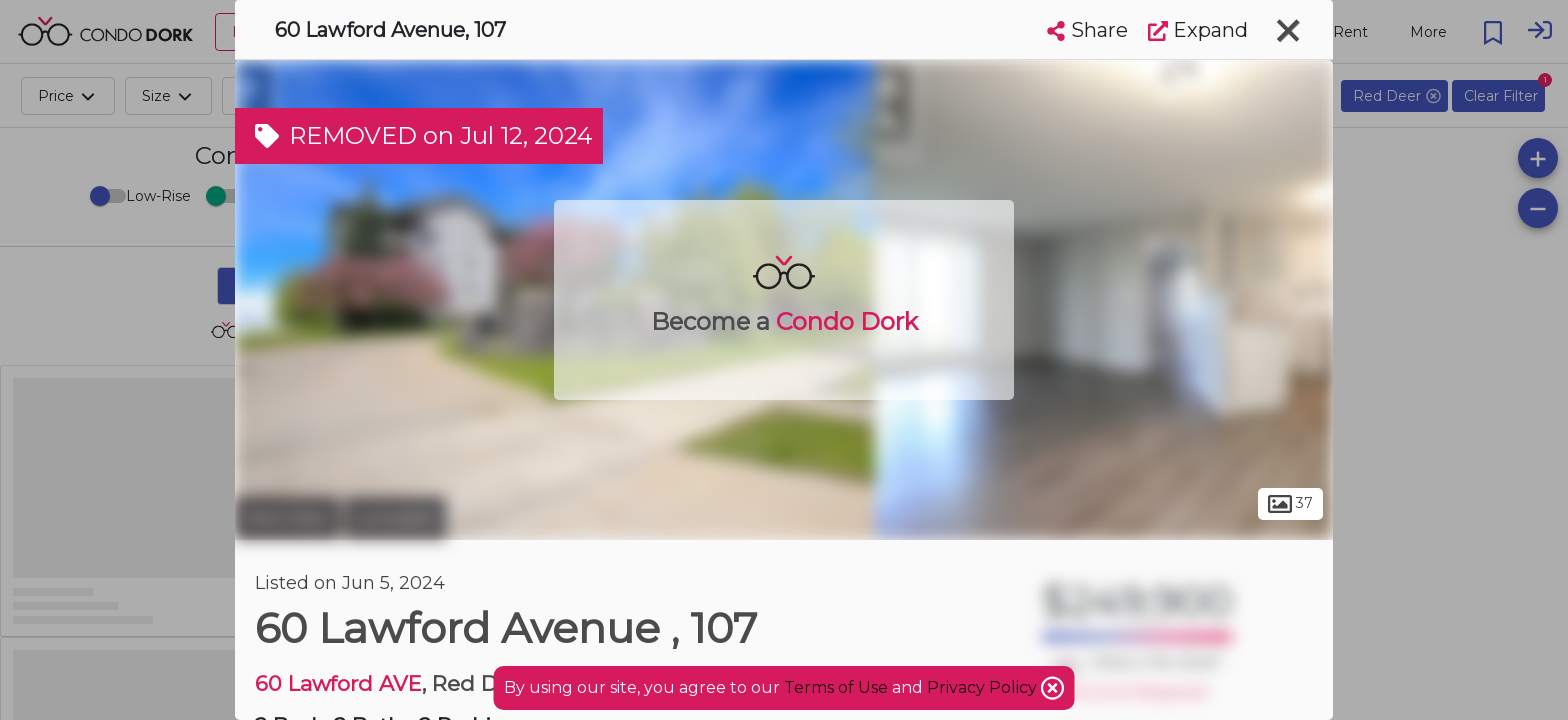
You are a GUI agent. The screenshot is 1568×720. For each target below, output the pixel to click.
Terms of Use (836, 687)
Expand (1198, 30)
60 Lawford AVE (338, 683)
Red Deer (287, 518)
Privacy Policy (984, 687)
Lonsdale (395, 518)
